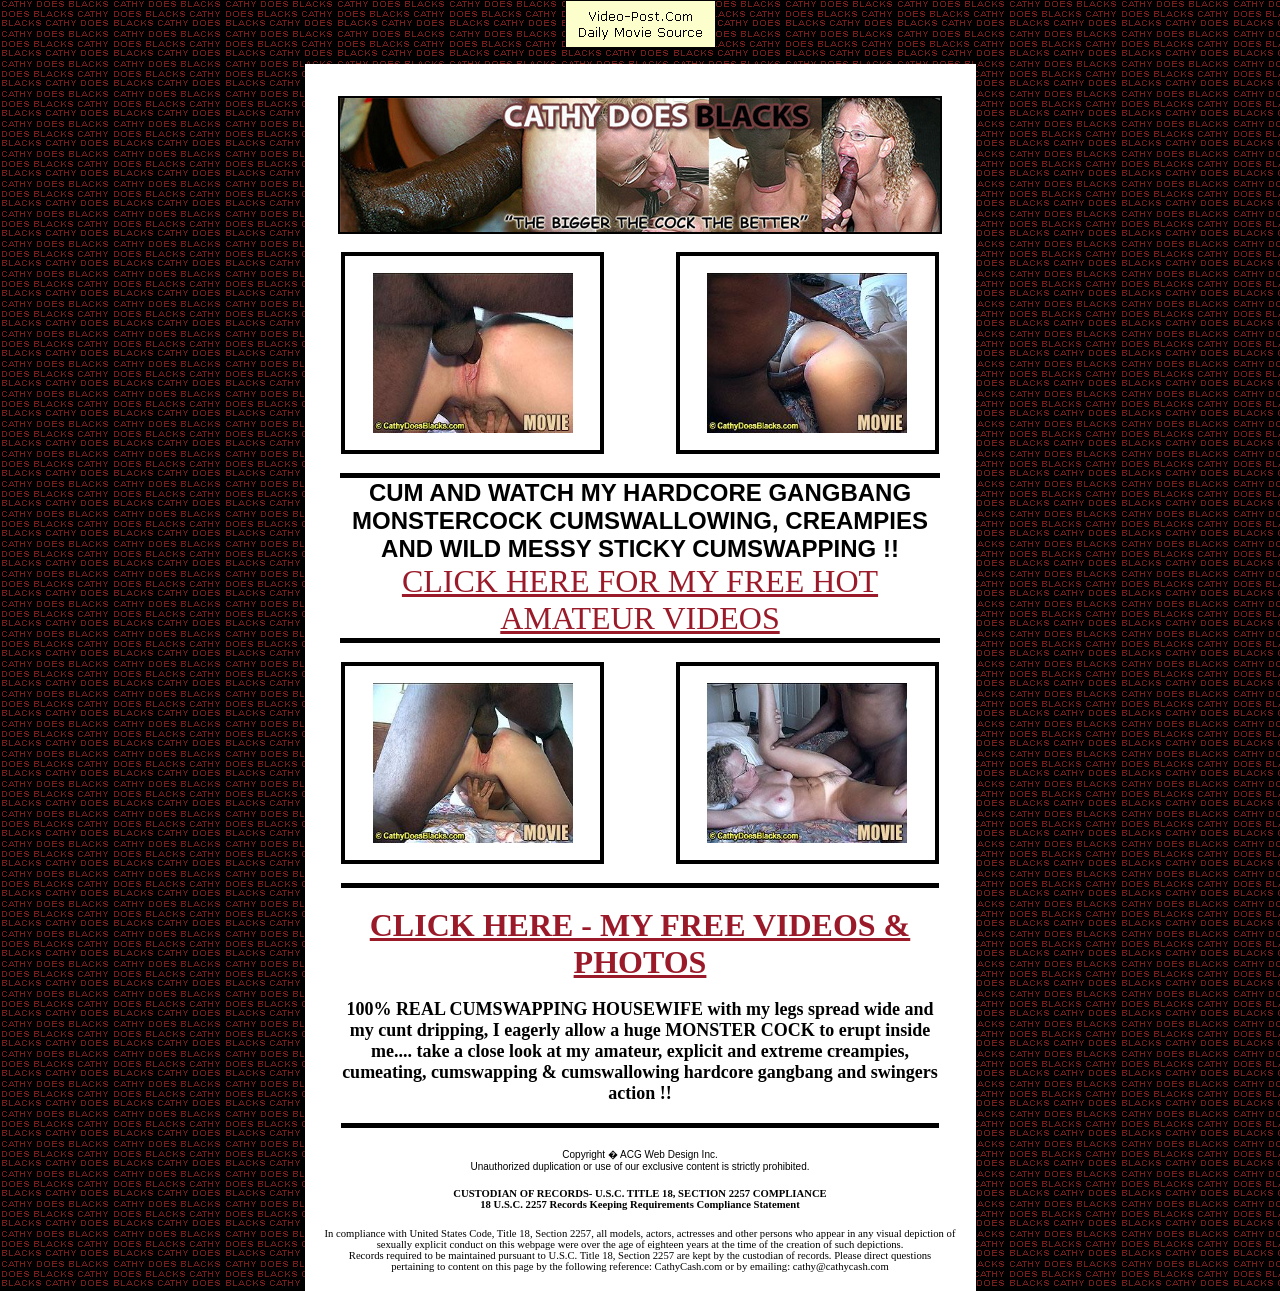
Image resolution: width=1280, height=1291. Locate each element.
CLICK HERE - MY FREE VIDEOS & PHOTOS (640, 943)
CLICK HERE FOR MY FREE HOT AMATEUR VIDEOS (640, 599)
